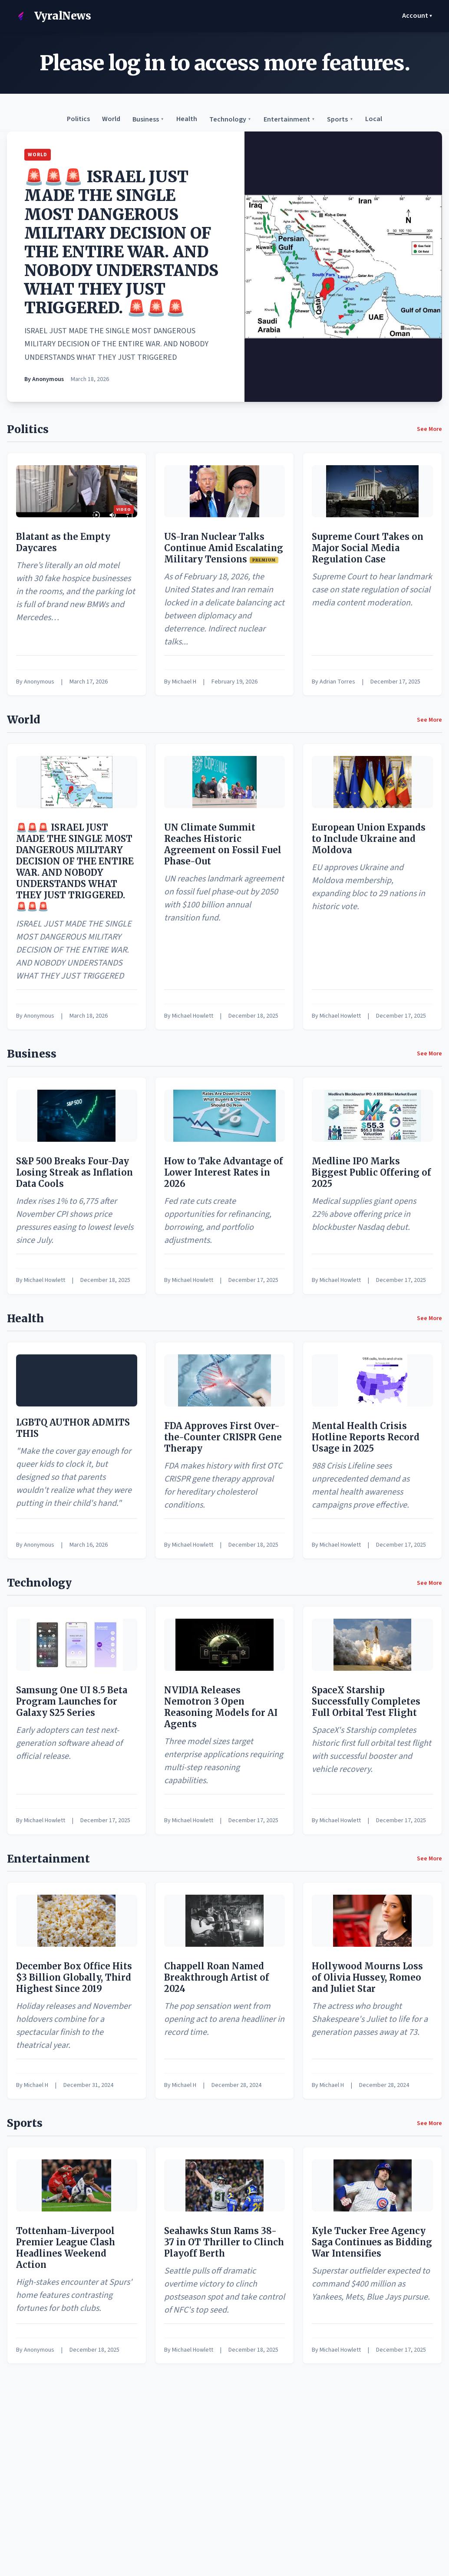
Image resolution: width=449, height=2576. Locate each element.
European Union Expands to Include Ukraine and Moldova (369, 838)
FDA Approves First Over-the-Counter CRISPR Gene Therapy (223, 1437)
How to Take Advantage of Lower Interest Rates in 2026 (223, 1172)
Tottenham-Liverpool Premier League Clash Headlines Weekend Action (65, 2247)
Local (373, 119)
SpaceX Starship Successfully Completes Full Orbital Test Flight (366, 1701)
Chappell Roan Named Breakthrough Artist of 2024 (216, 1977)
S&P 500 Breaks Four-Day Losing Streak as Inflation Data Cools (74, 1172)
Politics (78, 119)
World (111, 119)
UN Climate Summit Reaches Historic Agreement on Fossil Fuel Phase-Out (222, 844)
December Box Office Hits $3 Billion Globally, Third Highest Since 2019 (74, 1977)
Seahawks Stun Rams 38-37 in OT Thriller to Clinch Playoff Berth (224, 2242)
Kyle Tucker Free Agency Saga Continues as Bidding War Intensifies (372, 2242)
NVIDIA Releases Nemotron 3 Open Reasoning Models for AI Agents (220, 1707)
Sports (340, 119)
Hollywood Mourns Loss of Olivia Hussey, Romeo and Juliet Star (367, 1977)
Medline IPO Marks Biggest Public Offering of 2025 (371, 1172)
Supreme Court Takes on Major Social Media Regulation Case (367, 548)
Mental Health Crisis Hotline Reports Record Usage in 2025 (365, 1437)
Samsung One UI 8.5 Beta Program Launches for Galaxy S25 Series (71, 1701)
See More (429, 429)
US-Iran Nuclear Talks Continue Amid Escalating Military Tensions (223, 548)
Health (186, 119)
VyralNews (50, 16)
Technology (230, 119)
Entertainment (289, 119)
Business (148, 119)
